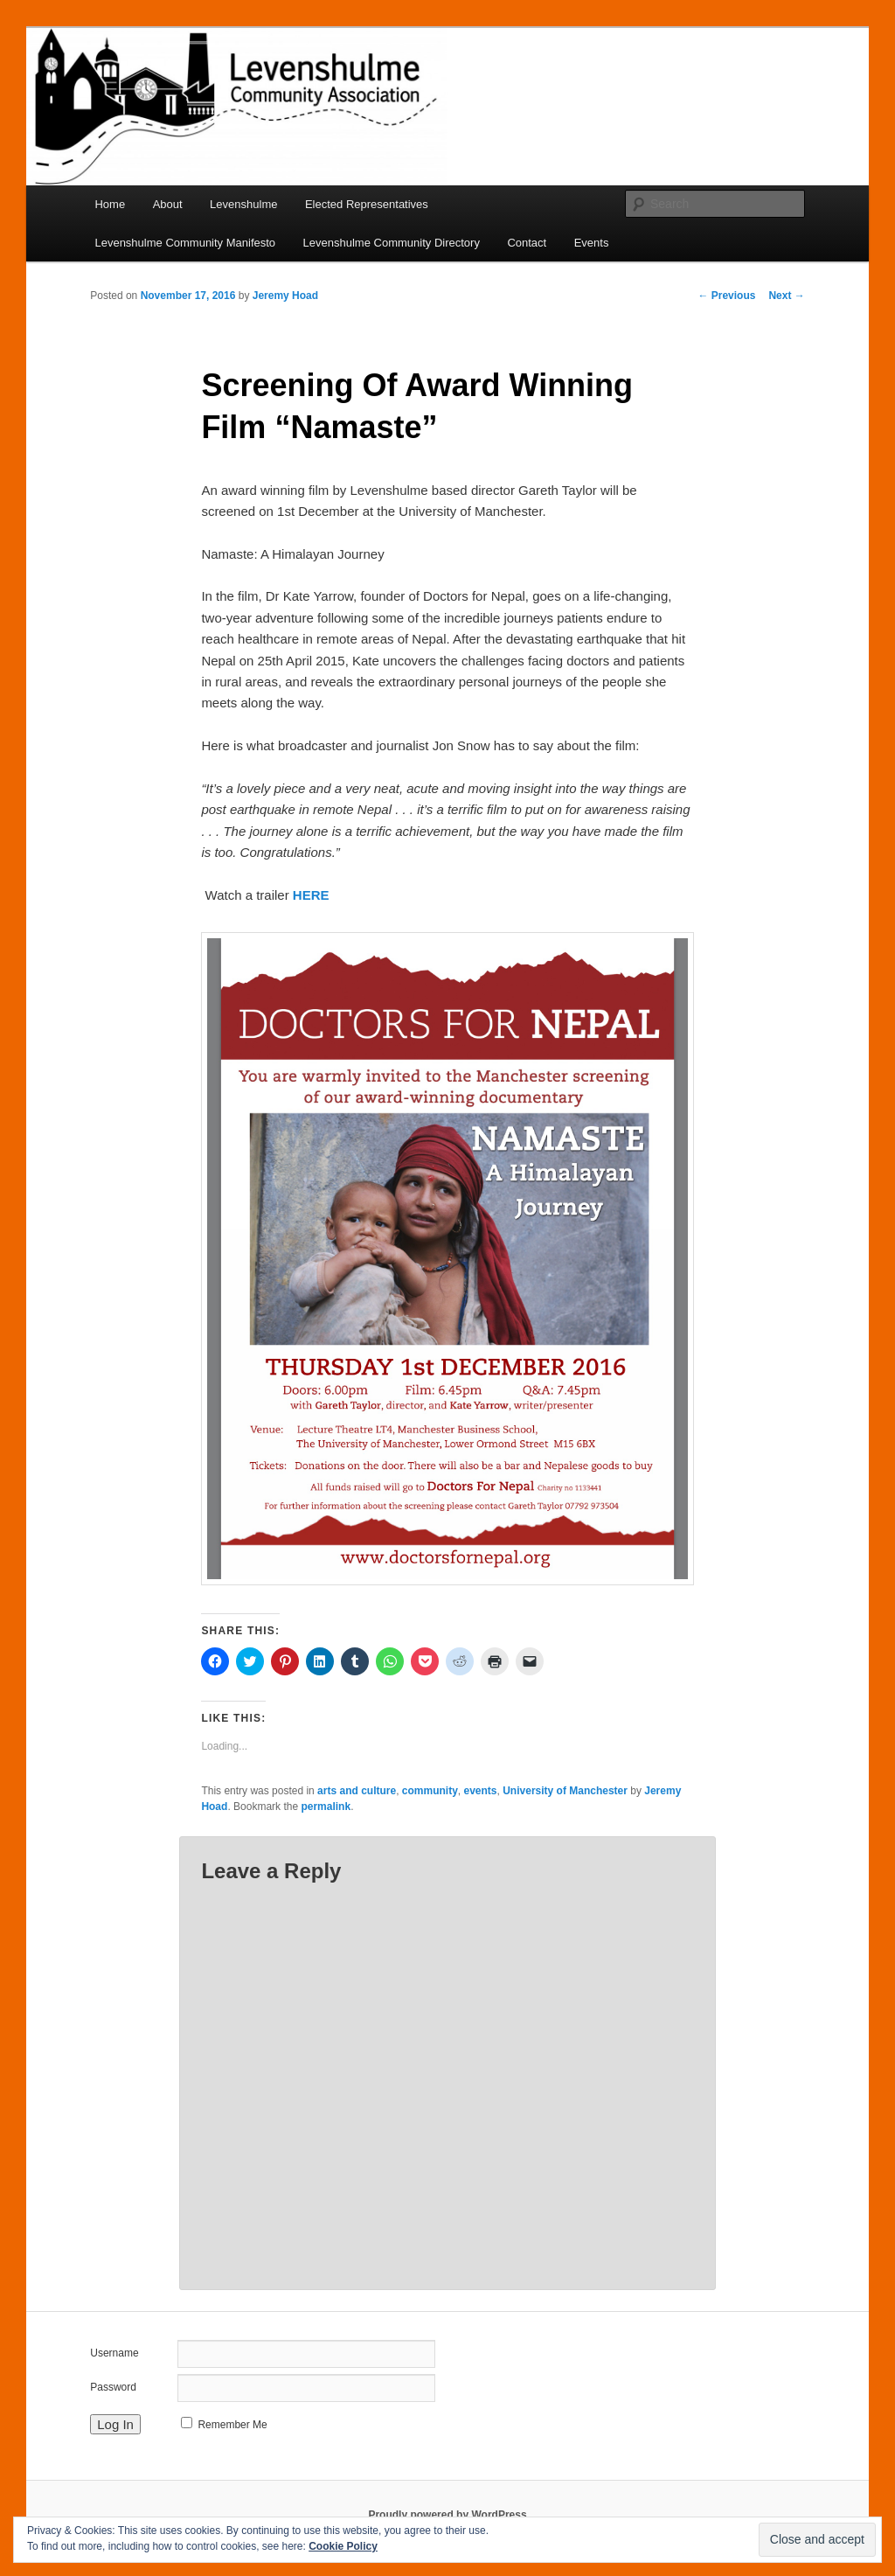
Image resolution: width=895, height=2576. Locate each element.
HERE (311, 895)
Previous (726, 295)
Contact (526, 242)
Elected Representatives (366, 204)
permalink (325, 1806)
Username (114, 2353)
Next (786, 295)
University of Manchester (565, 1791)
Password (113, 2387)
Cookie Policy (343, 2546)
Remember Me (232, 2425)
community (430, 1791)
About (168, 204)
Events (591, 242)
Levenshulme (243, 204)
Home (109, 204)
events (480, 1791)
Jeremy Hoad (285, 295)
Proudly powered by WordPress (447, 2515)
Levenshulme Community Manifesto (184, 242)
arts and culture (356, 1791)
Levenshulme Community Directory (391, 242)
